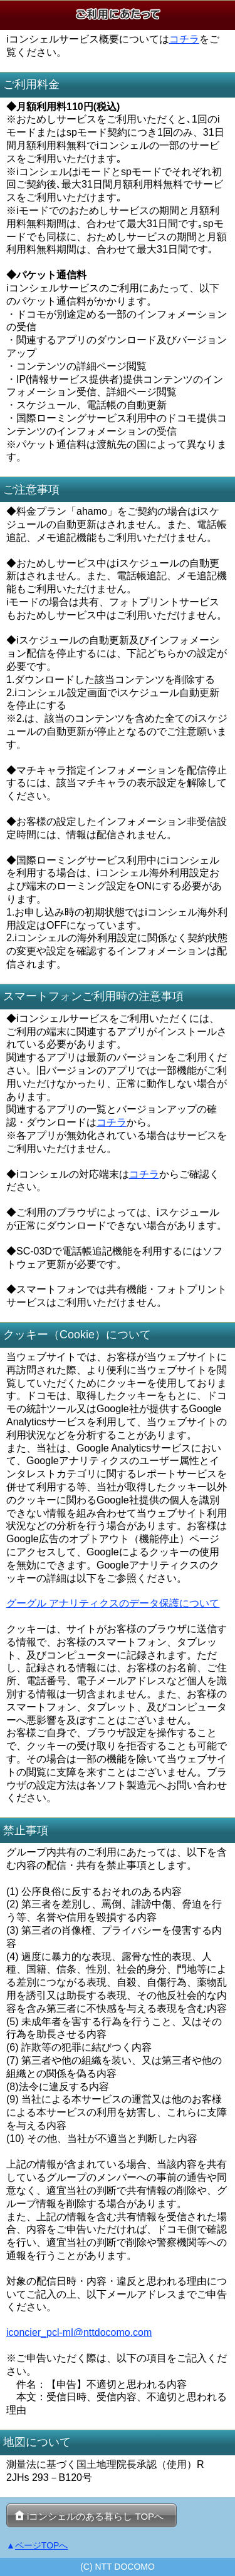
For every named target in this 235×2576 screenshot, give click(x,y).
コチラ (184, 39)
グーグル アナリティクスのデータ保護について (112, 1603)
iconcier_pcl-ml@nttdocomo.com (79, 2332)
